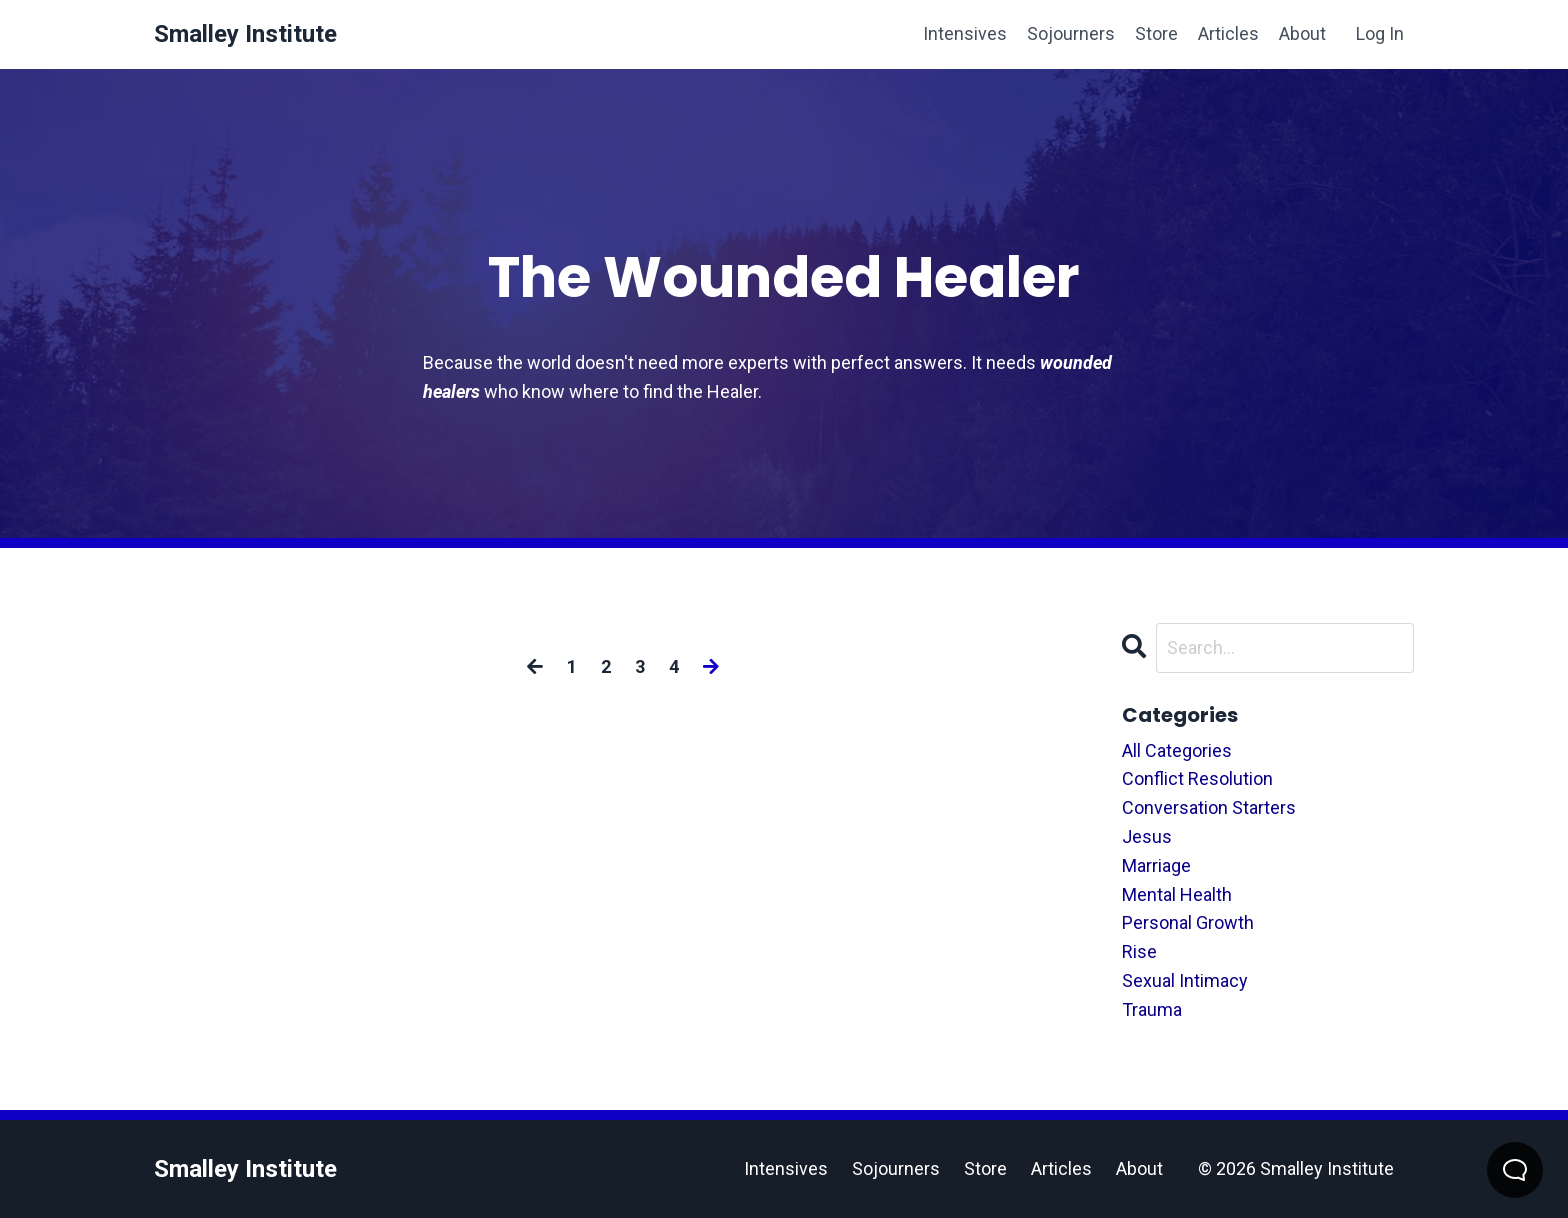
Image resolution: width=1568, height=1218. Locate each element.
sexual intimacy (1185, 980)
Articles (1228, 33)
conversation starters (1209, 807)
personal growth (1188, 922)
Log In (1380, 33)
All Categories (1177, 750)
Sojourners (1071, 33)
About (1302, 33)
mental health (1177, 894)
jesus (1147, 836)
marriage (1156, 865)
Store (1156, 33)
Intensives (965, 33)
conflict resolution (1197, 778)
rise (1139, 951)
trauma (1152, 1009)
